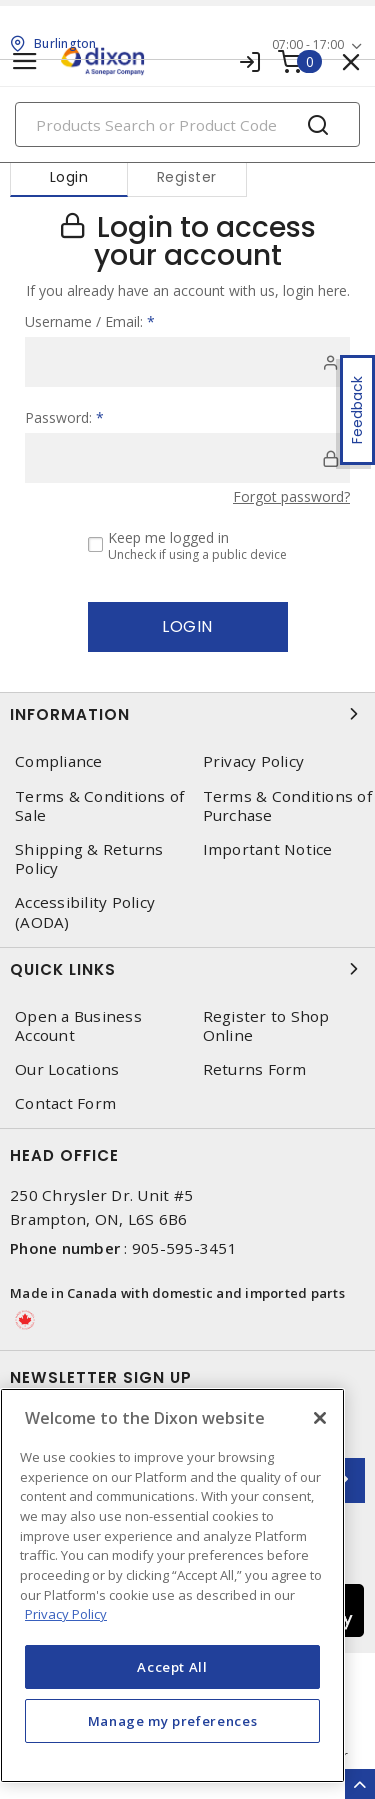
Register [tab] (187, 177)
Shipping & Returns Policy (89, 859)
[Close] (320, 1418)
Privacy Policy (254, 761)
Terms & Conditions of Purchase (287, 806)
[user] (187, 362)
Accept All (172, 1667)
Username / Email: (90, 321)
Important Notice (268, 849)
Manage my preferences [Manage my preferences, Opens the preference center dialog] (173, 1721)
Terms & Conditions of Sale (99, 806)
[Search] (187, 124)
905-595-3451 (184, 1248)
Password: (64, 417)
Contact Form (65, 1103)
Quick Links (187, 969)
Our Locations (67, 1069)
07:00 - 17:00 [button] (308, 44)
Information (187, 714)
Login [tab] (69, 177)
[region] (172, 1585)
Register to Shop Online (266, 1026)
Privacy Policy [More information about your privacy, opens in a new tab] (66, 1614)
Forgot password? (291, 496)
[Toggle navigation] (25, 61)
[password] (187, 458)
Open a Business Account (78, 1026)
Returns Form (255, 1069)
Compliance (59, 761)
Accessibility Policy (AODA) (85, 912)
